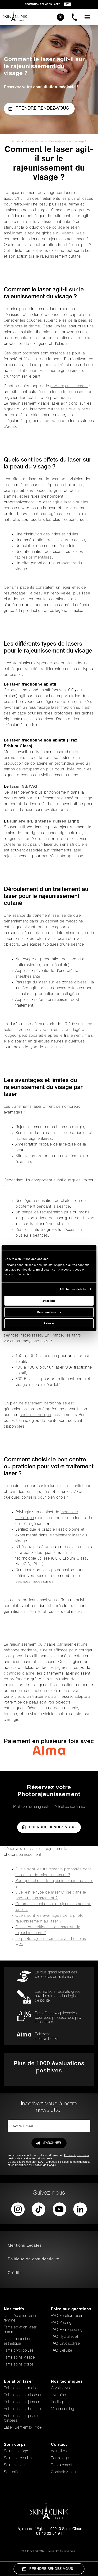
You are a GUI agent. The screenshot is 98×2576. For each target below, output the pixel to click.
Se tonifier (12, 2472)
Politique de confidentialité (74, 2162)
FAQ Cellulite (61, 2351)
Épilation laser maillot (21, 2388)
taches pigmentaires (33, 558)
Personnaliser (49, 1312)
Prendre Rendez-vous (49, 1827)
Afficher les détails (73, 1289)
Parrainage (60, 2458)
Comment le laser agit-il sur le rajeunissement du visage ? (55, 141)
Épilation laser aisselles (23, 2395)
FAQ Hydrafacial (64, 2337)
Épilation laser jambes (22, 2402)
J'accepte (49, 1300)
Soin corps (15, 2445)
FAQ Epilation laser (66, 2316)
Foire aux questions (71, 2309)
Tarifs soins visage (19, 2358)
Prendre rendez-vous (38, 109)
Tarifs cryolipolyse (18, 2351)
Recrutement (61, 2465)
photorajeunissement (69, 386)
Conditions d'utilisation (28, 2165)
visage (68, 234)
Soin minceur (15, 2465)
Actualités (59, 2451)
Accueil (16, 141)
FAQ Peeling (61, 2323)
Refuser (49, 1323)
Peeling (57, 2402)
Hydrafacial (60, 2395)
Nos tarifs (14, 2309)
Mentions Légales (24, 2246)
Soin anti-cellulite (18, 2458)
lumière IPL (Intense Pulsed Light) (45, 822)
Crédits (15, 2273)
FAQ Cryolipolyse (65, 2344)
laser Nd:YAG (23, 787)
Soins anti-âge (16, 2451)
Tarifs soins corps (19, 2365)
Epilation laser (18, 2382)
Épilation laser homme (22, 2409)
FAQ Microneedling (67, 2330)
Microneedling (62, 2409)
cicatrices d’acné (19, 1674)
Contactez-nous (64, 2472)
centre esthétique (35, 1415)
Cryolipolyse (61, 2388)
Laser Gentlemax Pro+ (23, 2428)
